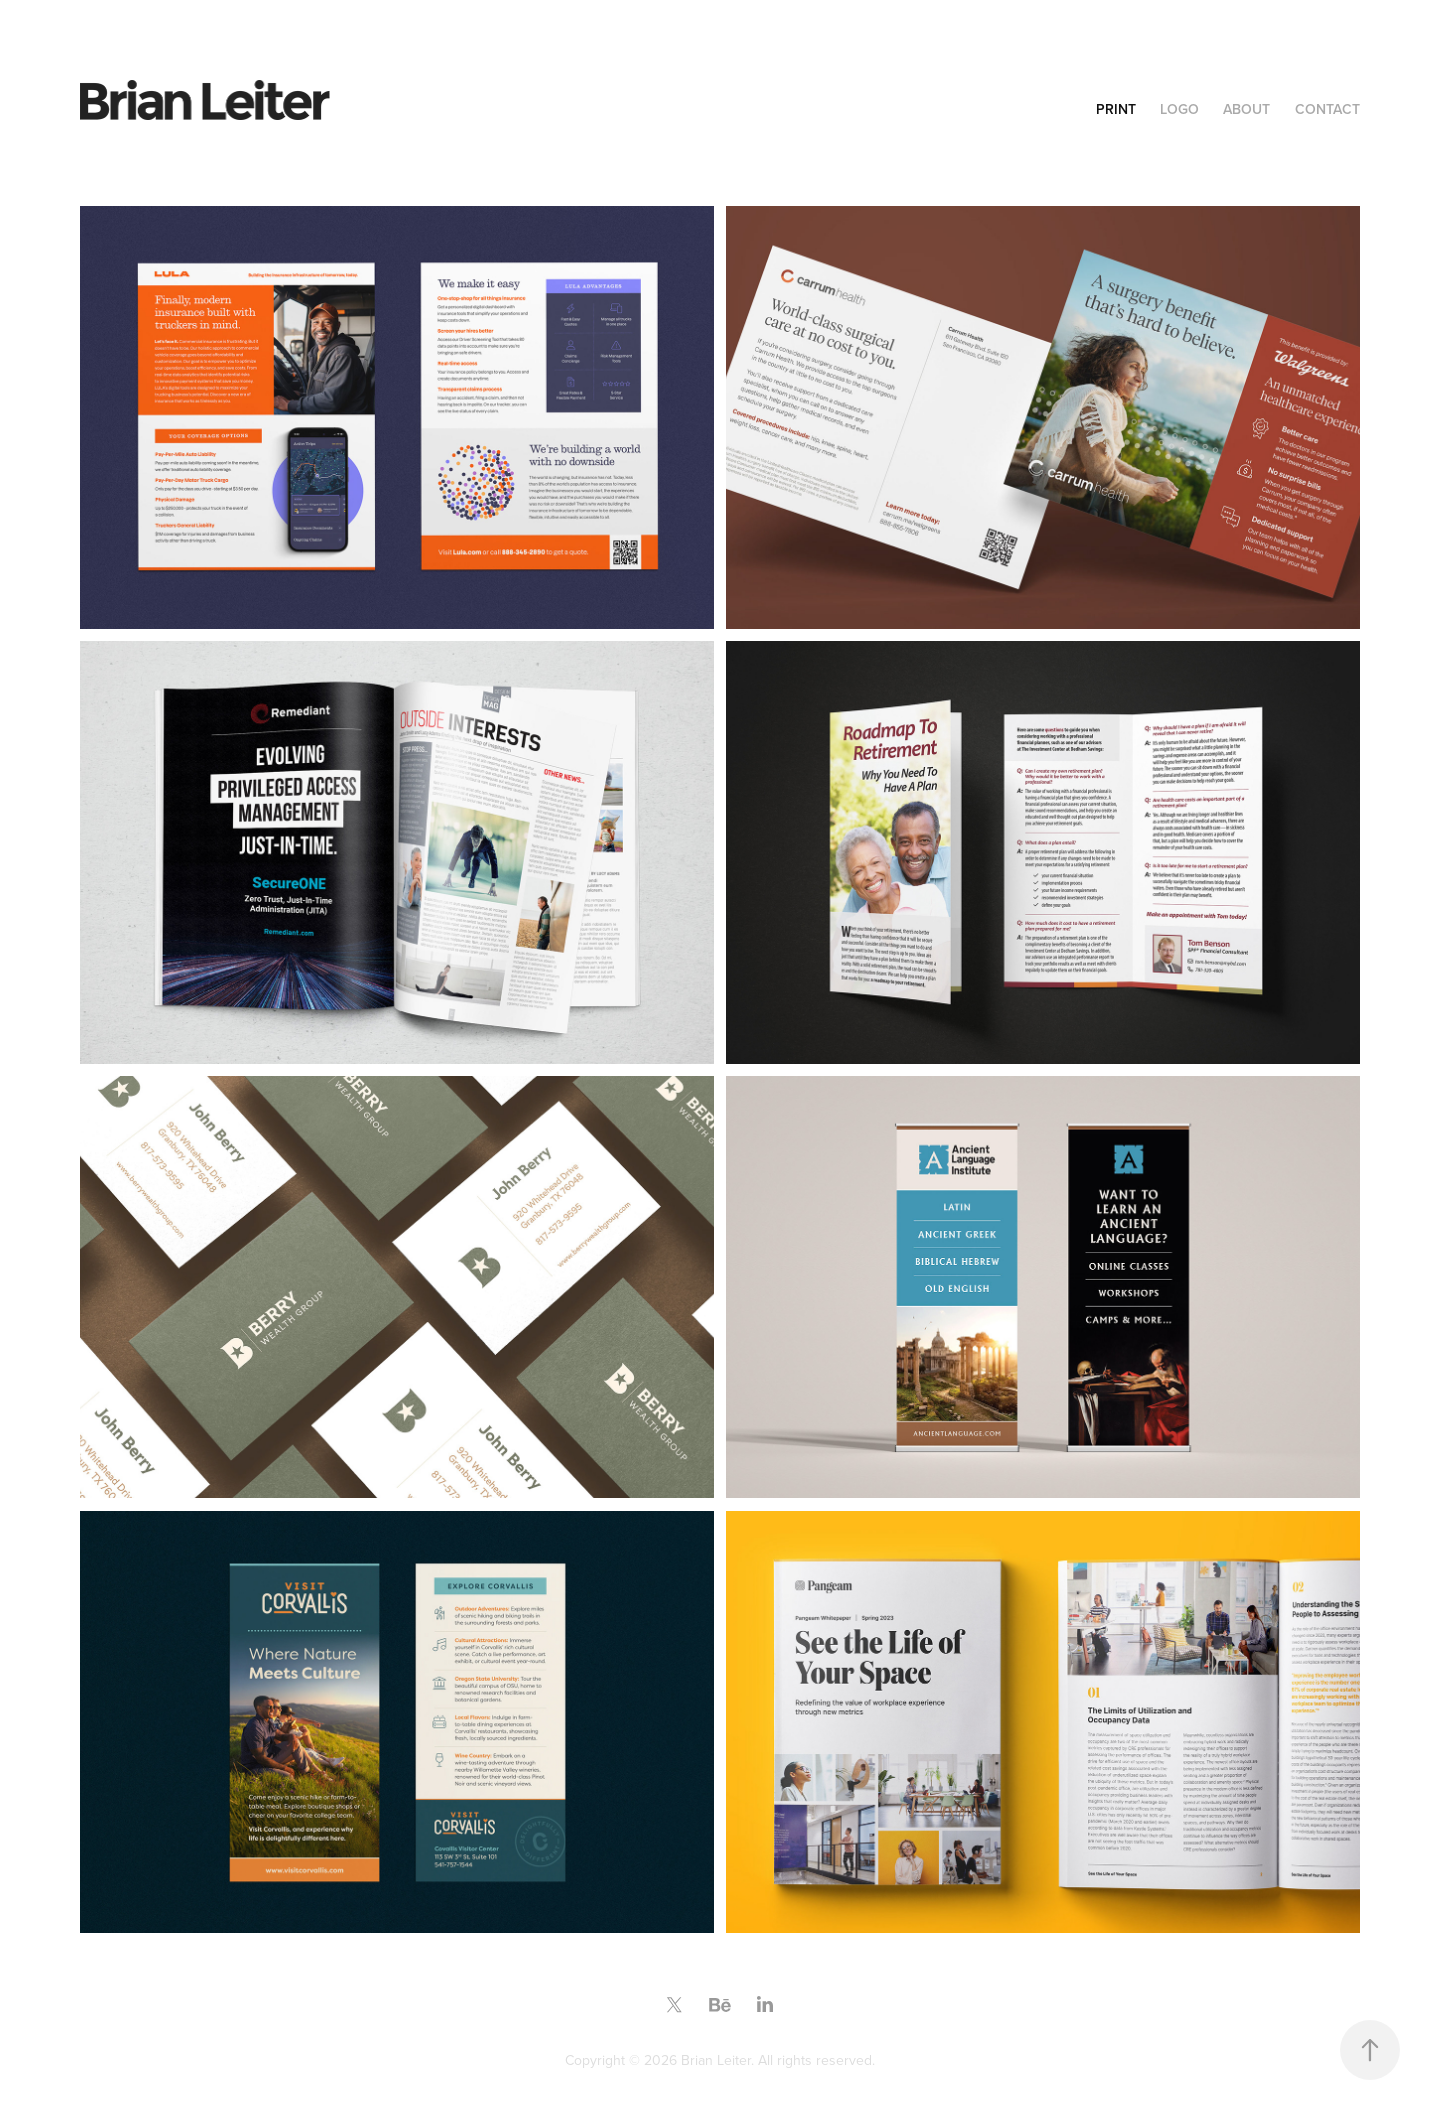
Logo (1179, 109)
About (1246, 109)
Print (1116, 109)
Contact (1327, 109)
